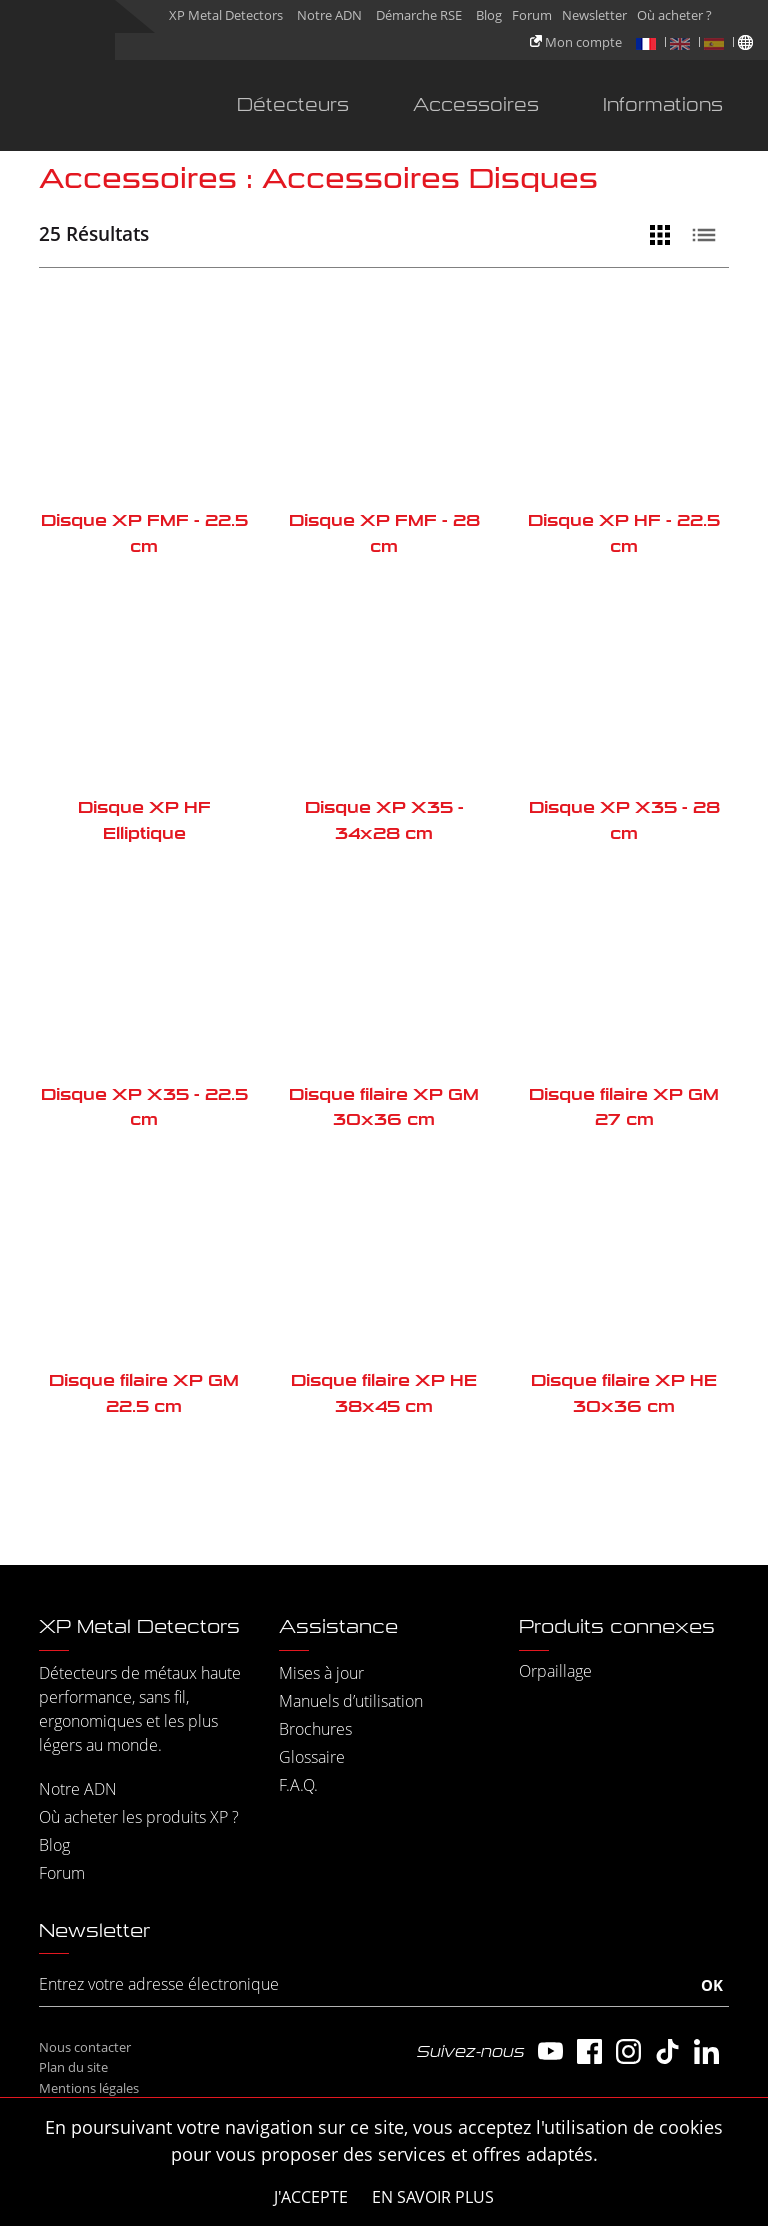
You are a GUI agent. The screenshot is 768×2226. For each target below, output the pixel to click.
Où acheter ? (674, 15)
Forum (532, 15)
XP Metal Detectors (226, 15)
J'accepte (311, 2197)
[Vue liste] (709, 235)
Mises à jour (321, 1673)
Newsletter (594, 15)
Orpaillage (555, 1671)
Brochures (315, 1729)
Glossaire (312, 1757)
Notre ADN (329, 15)
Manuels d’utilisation (351, 1701)
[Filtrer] (621, 235)
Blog (489, 15)
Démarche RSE (419, 15)
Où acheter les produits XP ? (139, 1817)
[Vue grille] (665, 235)
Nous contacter (85, 2047)
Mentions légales (89, 2088)
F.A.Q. (298, 1785)
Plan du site (73, 2067)
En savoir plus (433, 2197)
